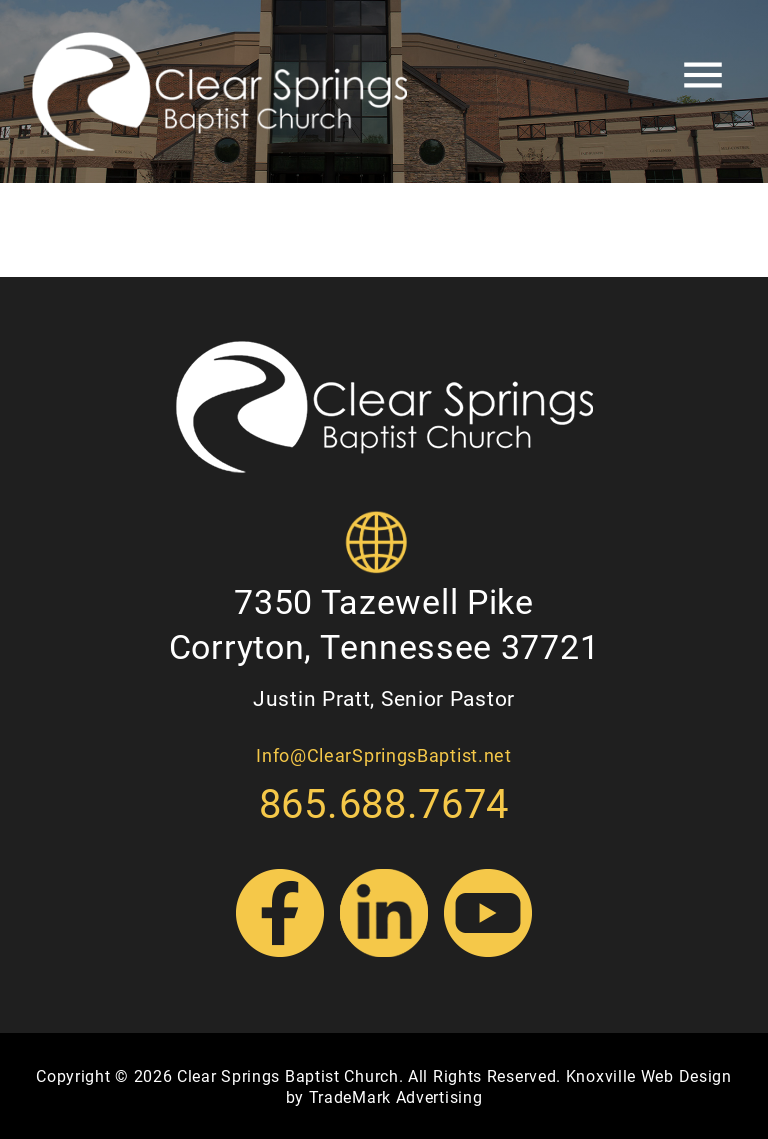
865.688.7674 (384, 802)
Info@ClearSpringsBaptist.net (384, 755)
